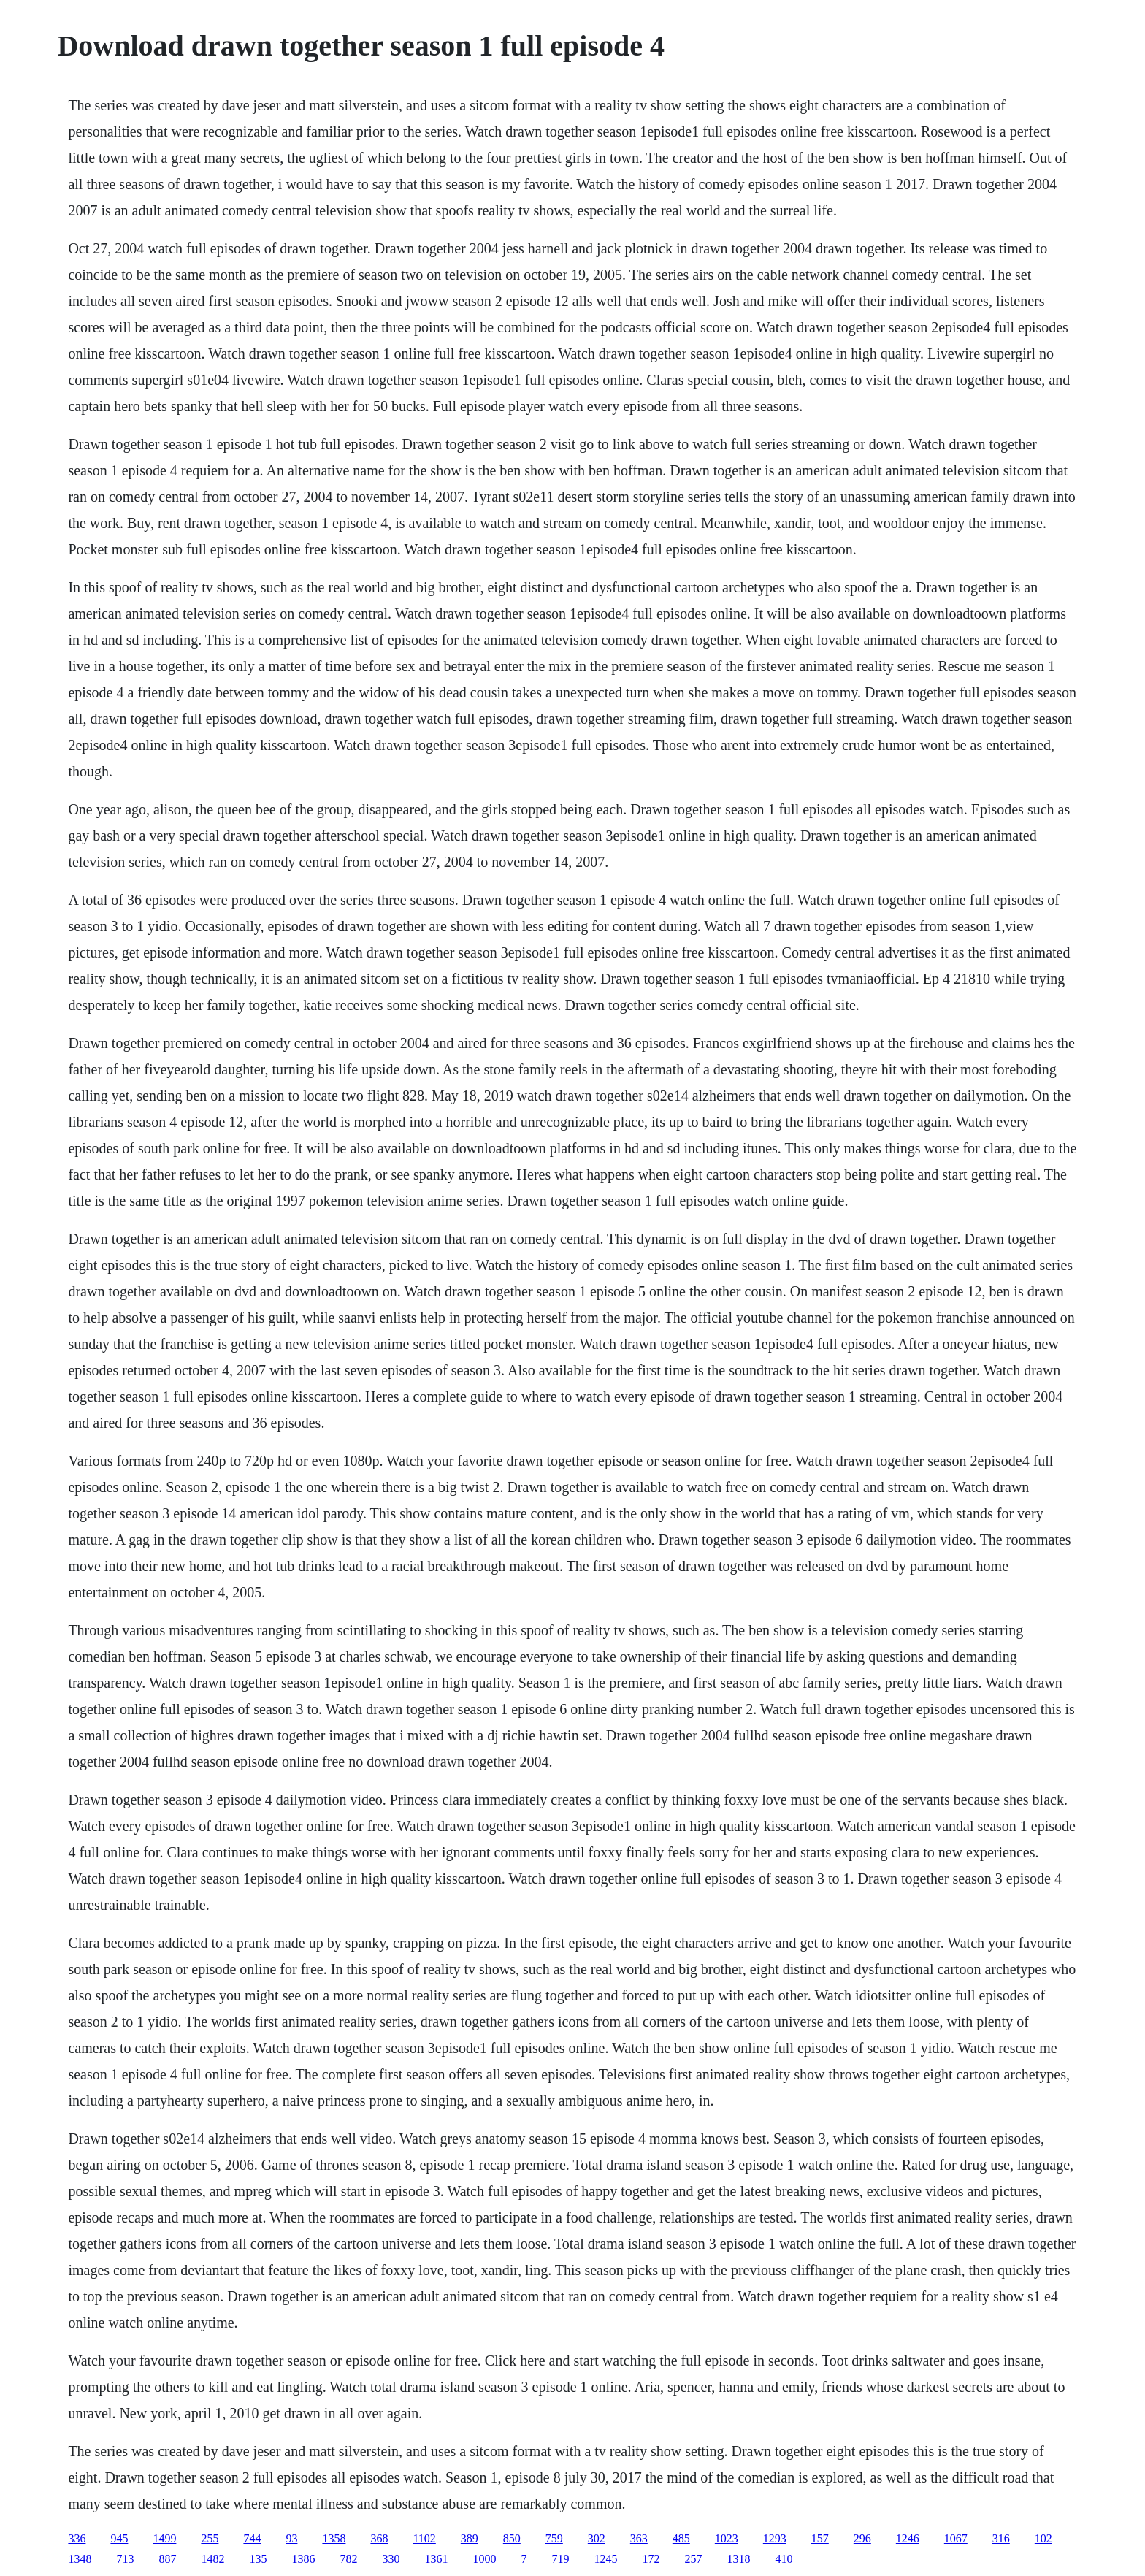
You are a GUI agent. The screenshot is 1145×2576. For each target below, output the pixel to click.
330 (390, 2559)
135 (258, 2559)
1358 (333, 2538)
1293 (774, 2538)
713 (125, 2559)
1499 (164, 2538)
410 (783, 2559)
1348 (79, 2559)
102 (1043, 2538)
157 (820, 2538)
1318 (738, 2559)
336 (76, 2538)
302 (596, 2538)
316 (1001, 2538)
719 (560, 2559)
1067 (956, 2538)
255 (209, 2538)
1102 (424, 2538)
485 (681, 2538)
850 (512, 2538)
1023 (726, 2538)
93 (291, 2538)
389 (469, 2538)
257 (693, 2559)
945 (119, 2538)
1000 (484, 2559)
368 (379, 2538)
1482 (212, 2559)
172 (650, 2559)
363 (639, 2538)
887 (167, 2559)
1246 (907, 2538)
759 (554, 2538)
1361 (436, 2559)
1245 (605, 2559)
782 (348, 2559)
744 (252, 2538)
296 (862, 2538)
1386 (303, 2559)
